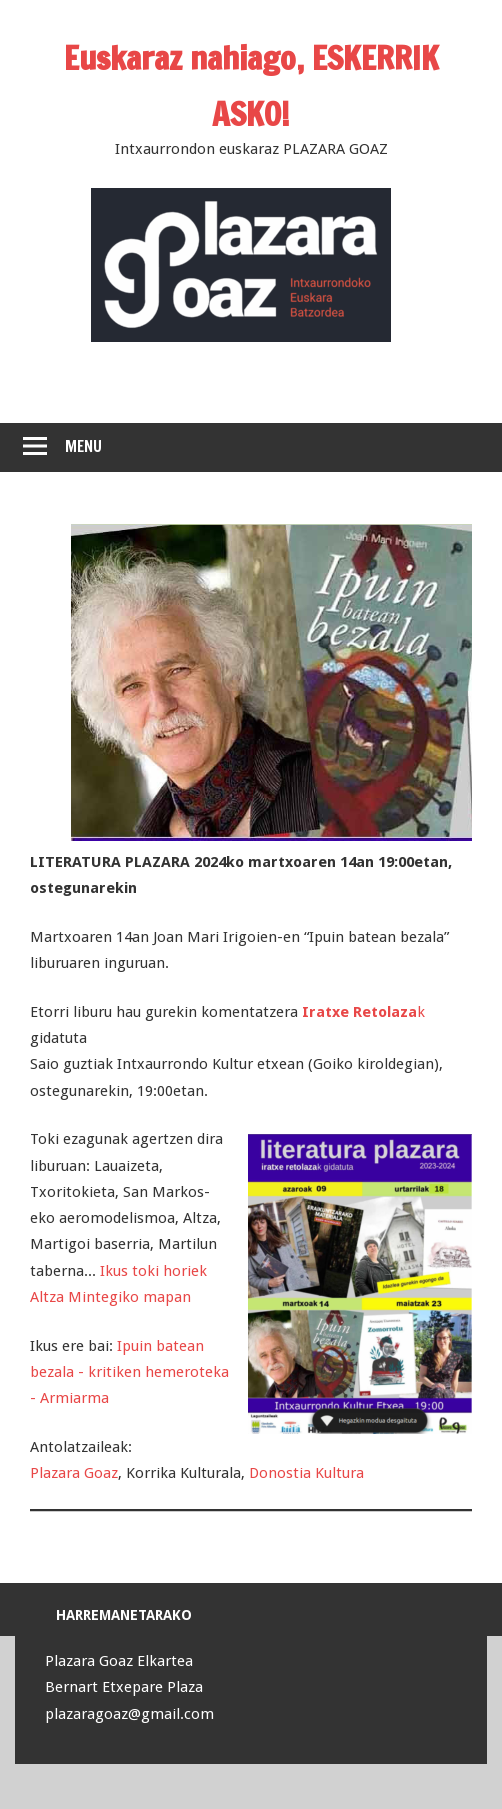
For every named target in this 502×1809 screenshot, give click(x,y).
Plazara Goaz (74, 1473)
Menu (83, 446)
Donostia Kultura (306, 1473)
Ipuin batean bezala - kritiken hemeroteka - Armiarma (129, 1372)
